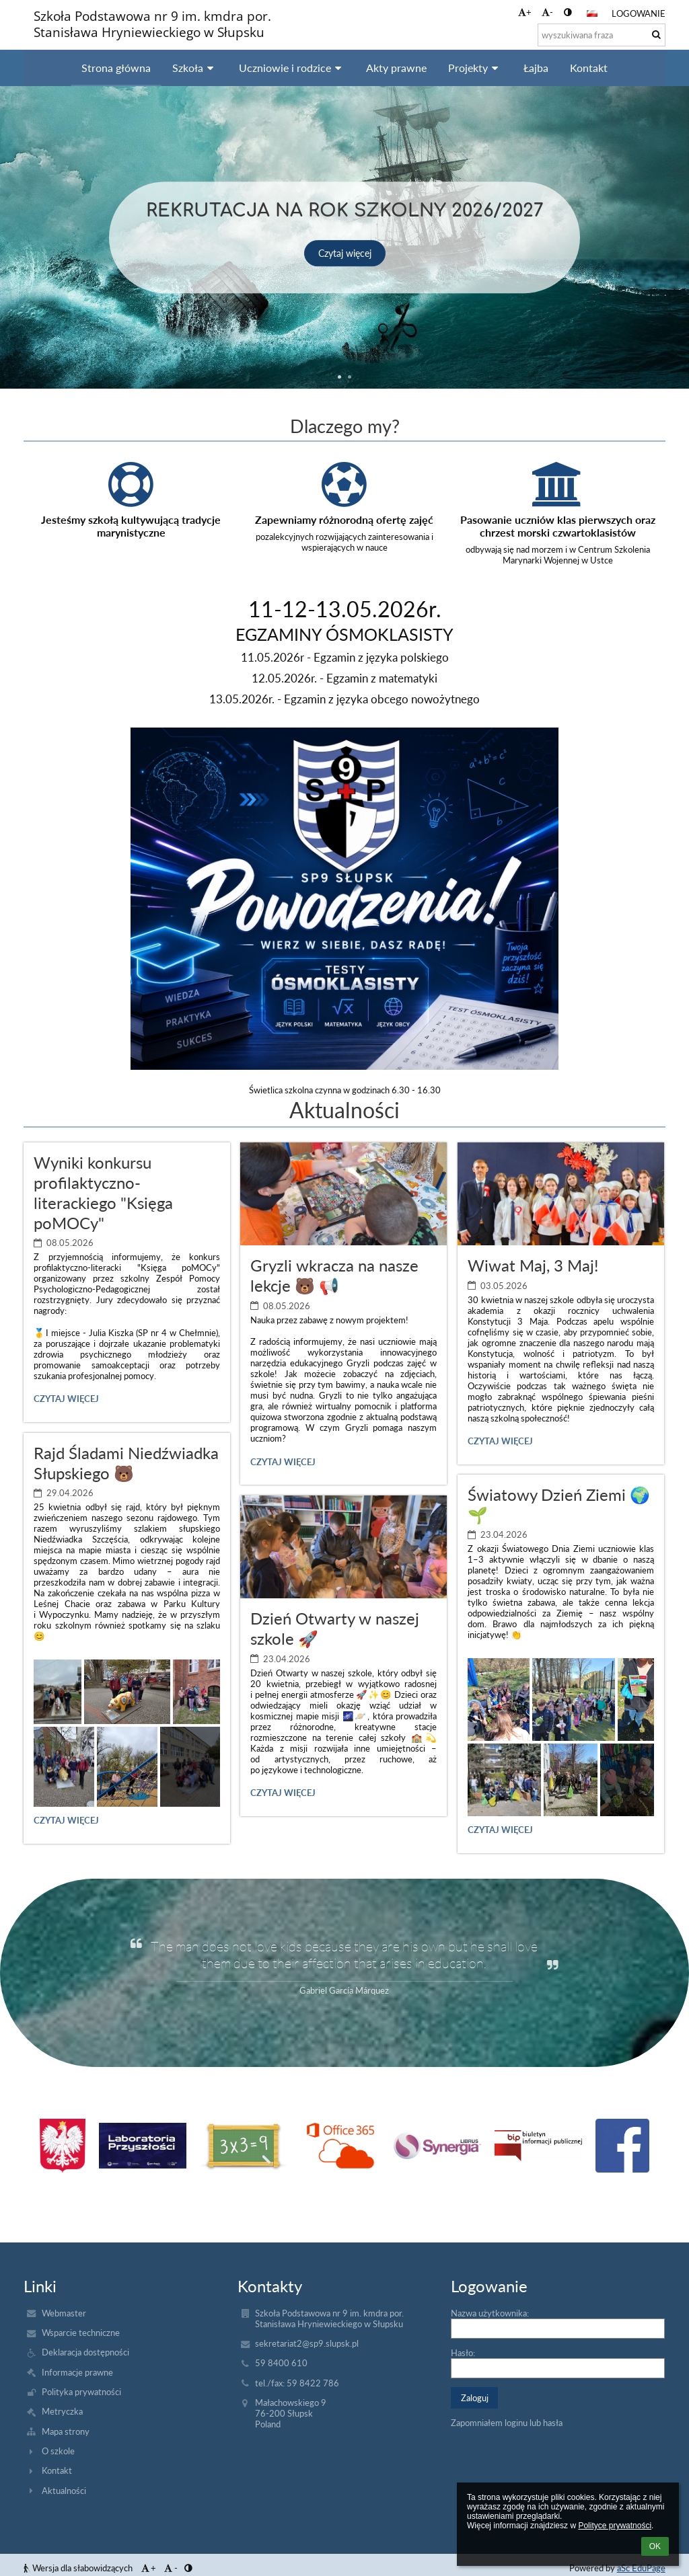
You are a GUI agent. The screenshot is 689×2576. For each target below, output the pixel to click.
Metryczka (62, 2411)
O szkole (58, 2451)
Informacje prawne (77, 2372)
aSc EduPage (641, 2568)
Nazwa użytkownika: (490, 2313)
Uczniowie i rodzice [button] (292, 67)
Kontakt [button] (589, 67)
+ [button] (525, 12)
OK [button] (655, 2546)
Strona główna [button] (116, 67)
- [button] (547, 12)
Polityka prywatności (81, 2391)
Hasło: (463, 2352)
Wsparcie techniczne (81, 2332)
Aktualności (64, 2490)
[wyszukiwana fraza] (601, 35)
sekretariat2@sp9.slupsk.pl (307, 2343)
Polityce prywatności (614, 2525)
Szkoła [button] (194, 67)
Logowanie (638, 13)
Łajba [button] (535, 67)
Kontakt (57, 2470)
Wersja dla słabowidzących (79, 2568)
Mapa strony (65, 2431)
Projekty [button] (475, 67)
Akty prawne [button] (396, 67)
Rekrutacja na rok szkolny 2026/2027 (345, 208)
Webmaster (64, 2313)
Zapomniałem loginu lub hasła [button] (507, 2422)
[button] (592, 13)
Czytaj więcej (344, 253)
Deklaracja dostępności (85, 2352)
